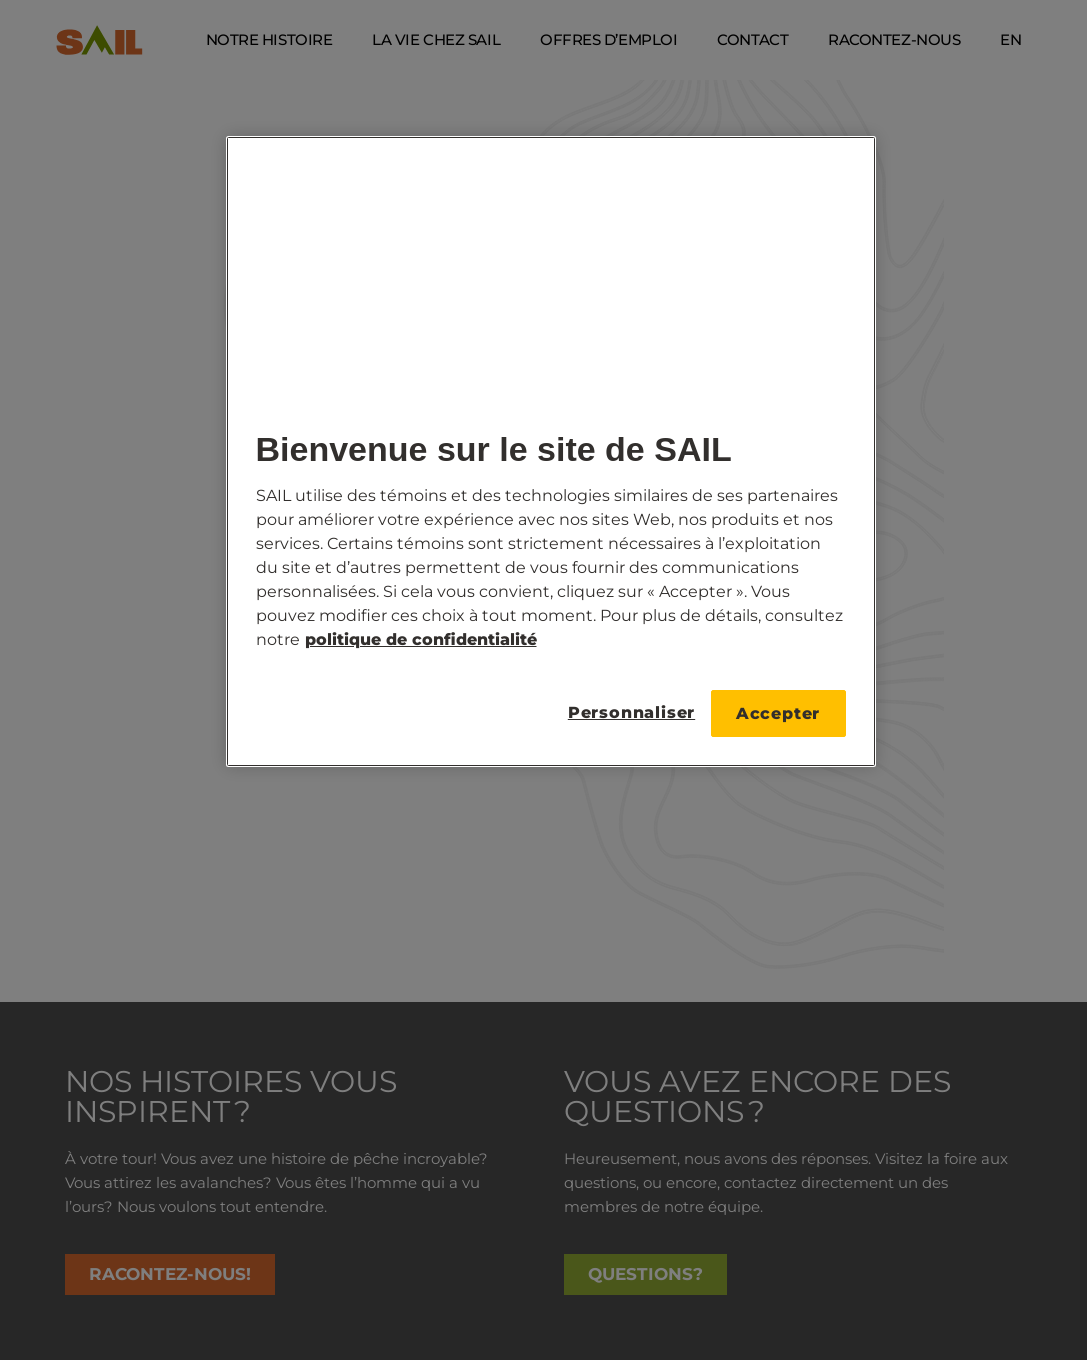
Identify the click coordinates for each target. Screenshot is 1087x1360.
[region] (551, 451)
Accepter (778, 713)
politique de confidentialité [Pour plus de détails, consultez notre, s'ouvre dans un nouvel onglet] (421, 639)
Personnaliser (626, 712)
